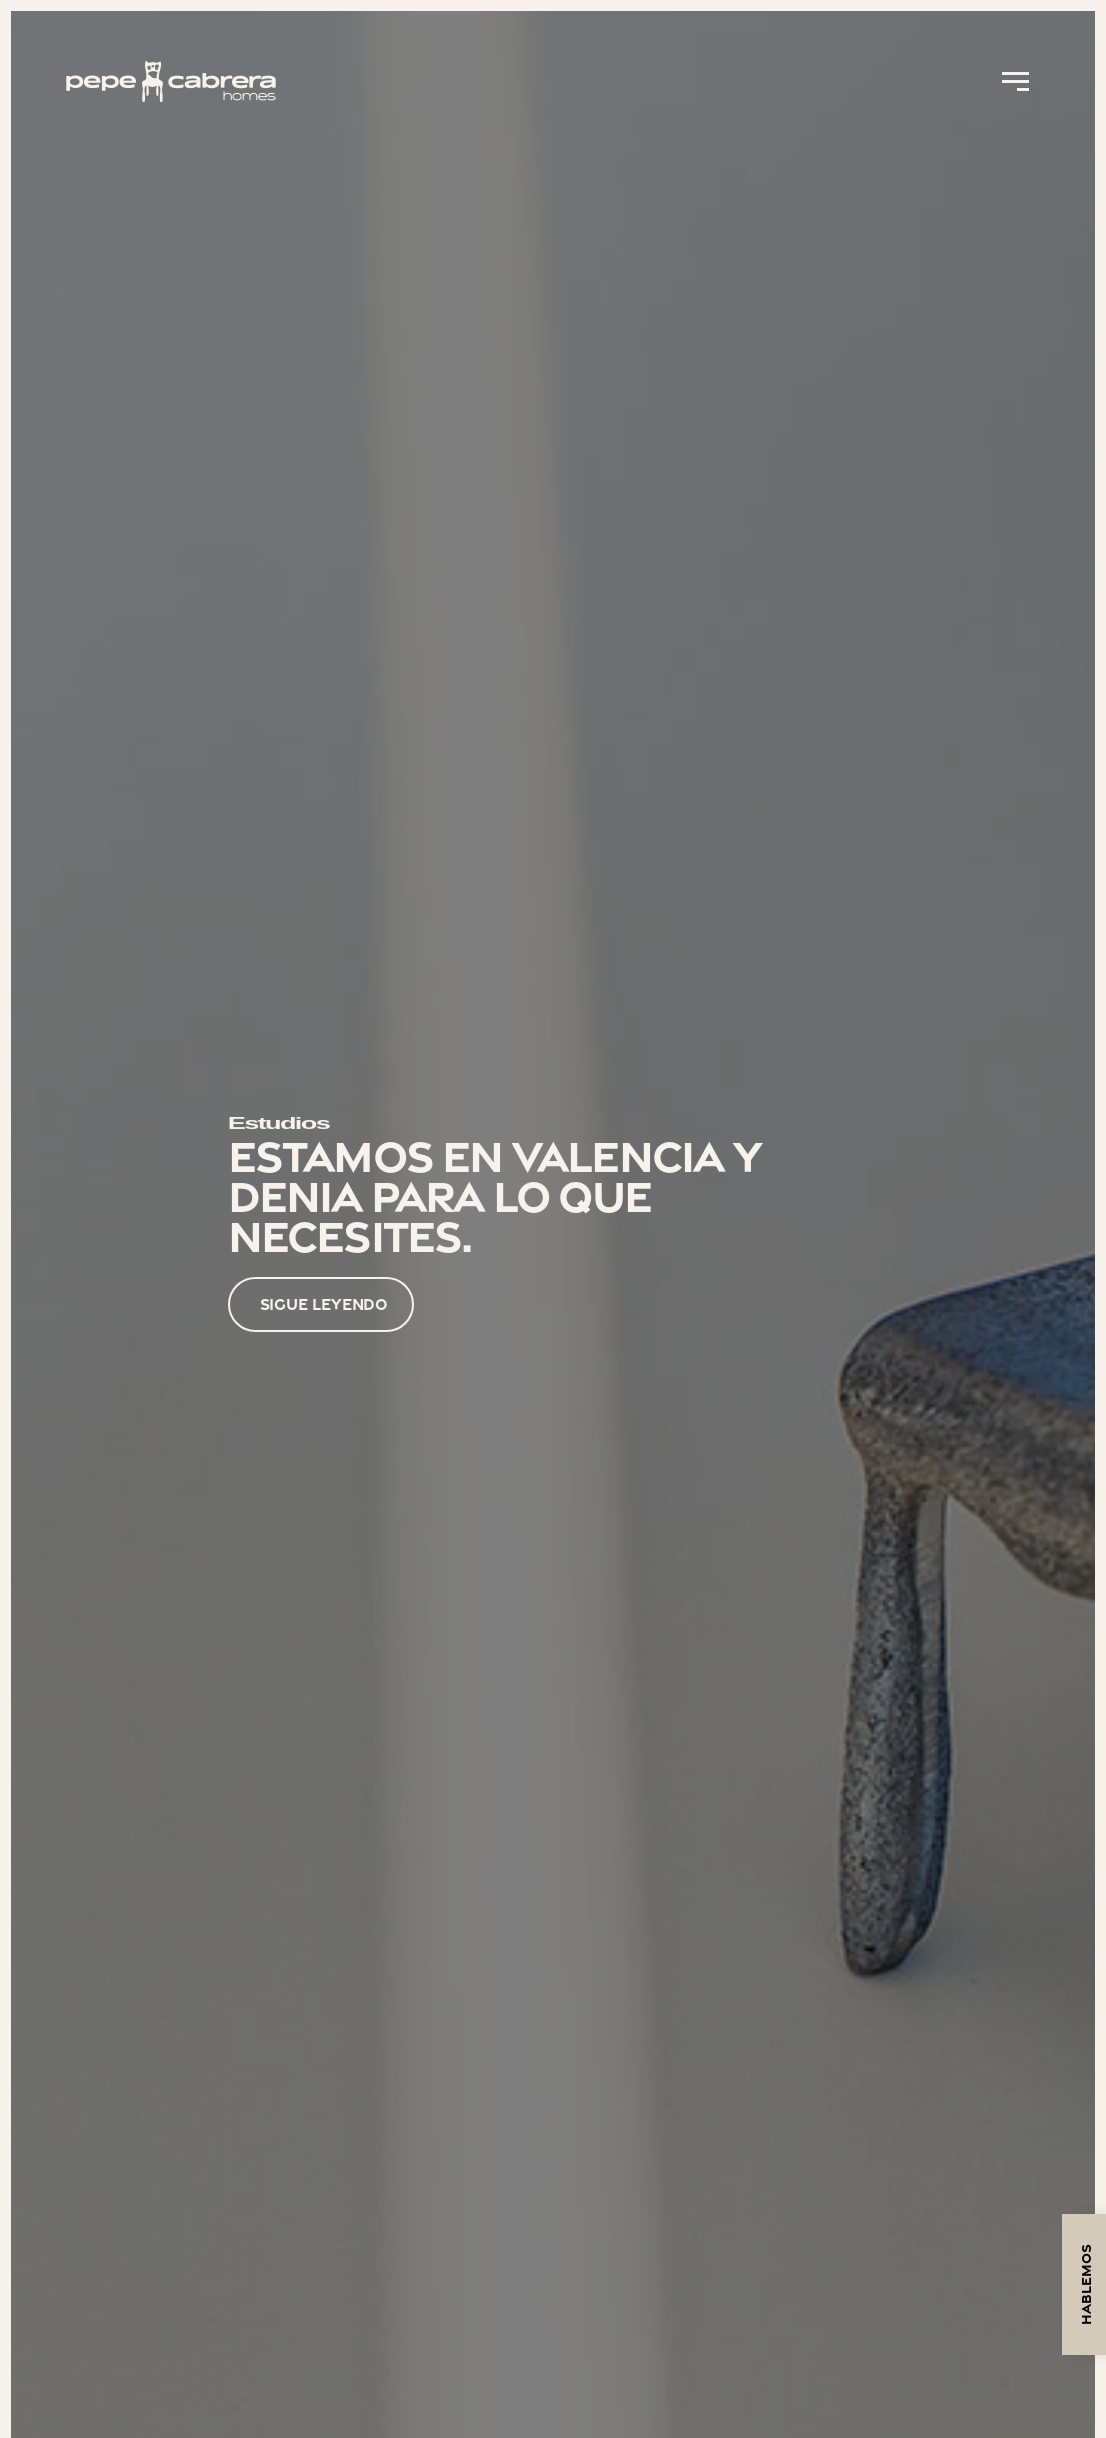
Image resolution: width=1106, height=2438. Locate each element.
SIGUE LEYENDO (324, 1304)
